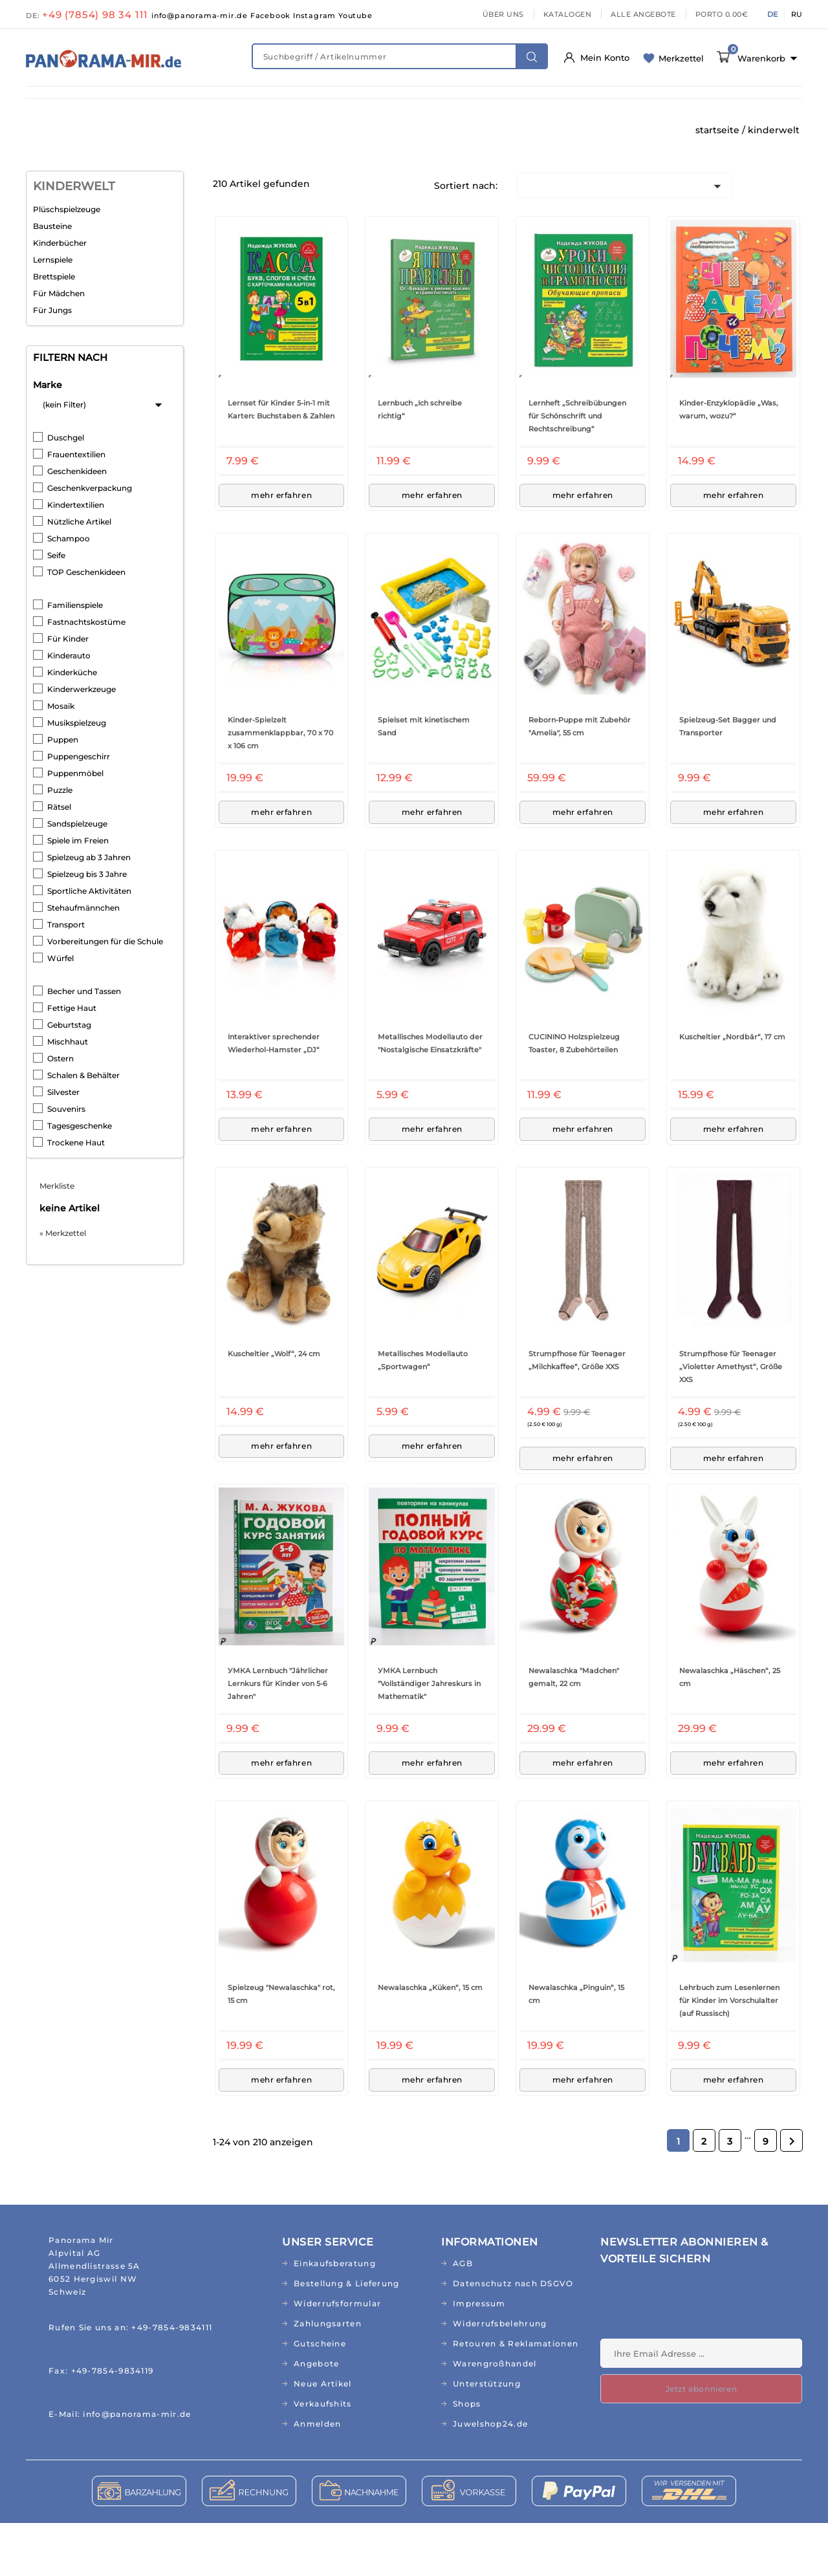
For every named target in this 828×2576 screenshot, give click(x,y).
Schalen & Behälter (83, 1128)
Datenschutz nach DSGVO (513, 2336)
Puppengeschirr (78, 809)
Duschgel (65, 490)
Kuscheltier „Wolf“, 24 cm (274, 1406)
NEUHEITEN (64, 104)
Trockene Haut (76, 1195)
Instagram (315, 15)
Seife (56, 608)
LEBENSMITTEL (434, 104)
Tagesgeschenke (79, 1179)
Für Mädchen (59, 346)
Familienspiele (75, 658)
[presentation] (698, 2360)
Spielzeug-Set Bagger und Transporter (727, 779)
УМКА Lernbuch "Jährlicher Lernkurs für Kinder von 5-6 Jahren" (278, 1736)
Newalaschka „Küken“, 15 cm (430, 2040)
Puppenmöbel (75, 826)
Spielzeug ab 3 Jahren (89, 910)
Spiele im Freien (78, 893)
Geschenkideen (77, 524)
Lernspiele (52, 313)
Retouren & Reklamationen (515, 2396)
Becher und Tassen (84, 1044)
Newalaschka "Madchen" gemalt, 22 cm (573, 1730)
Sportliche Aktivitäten (89, 944)
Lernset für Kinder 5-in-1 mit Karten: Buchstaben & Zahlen (281, 462)
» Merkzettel (62, 1286)
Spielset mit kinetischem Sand (424, 779)
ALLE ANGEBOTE (643, 14)
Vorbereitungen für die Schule (105, 994)
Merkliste (56, 1239)
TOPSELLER (444, 131)
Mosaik (60, 759)
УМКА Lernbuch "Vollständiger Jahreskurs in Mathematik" (429, 1736)
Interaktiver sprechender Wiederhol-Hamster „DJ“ (274, 1096)
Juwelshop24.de (490, 2477)
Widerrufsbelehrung (500, 2376)
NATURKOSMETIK (246, 104)
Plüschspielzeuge (66, 262)
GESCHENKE (292, 131)
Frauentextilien (76, 507)
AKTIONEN (521, 131)
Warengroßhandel (495, 2416)
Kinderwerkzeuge (81, 742)
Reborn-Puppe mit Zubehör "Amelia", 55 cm (579, 779)
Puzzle (59, 843)
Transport (66, 977)
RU (796, 14)
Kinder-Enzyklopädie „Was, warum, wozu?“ (728, 462)
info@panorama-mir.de (200, 15)
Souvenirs (66, 1162)
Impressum (479, 2356)
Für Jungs (52, 363)
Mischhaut (67, 1094)
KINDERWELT (343, 104)
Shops (467, 2457)
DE (772, 14)
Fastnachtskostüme (86, 675)
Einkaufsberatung (335, 2316)
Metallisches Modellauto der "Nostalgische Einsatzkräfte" (430, 1096)
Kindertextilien (75, 558)
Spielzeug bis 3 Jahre (87, 927)
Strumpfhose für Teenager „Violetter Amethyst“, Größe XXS (730, 1419)
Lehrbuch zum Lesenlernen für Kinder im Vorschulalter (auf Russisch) (729, 2053)
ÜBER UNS (503, 14)
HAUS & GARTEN (531, 104)
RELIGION (369, 131)
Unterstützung (487, 2436)
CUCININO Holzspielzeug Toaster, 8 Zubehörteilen (574, 1096)
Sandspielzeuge (77, 877)
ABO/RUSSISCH (71, 131)
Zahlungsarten (328, 2376)
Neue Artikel (323, 2436)
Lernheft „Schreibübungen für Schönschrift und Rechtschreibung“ (577, 468)
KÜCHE (611, 104)
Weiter (792, 2194)
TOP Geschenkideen (86, 625)
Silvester (63, 1145)
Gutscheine (320, 2396)
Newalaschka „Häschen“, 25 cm (729, 1730)
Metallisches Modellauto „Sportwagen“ (423, 1413)
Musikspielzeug (76, 776)
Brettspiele (54, 329)
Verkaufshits (323, 2457)
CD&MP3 (218, 131)
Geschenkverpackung (89, 541)
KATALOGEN (567, 14)
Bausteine (52, 279)
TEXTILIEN (677, 104)
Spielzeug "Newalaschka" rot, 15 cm (281, 2047)
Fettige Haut (71, 1061)
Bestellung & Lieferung (347, 2336)
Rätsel (59, 860)
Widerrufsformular (337, 2356)
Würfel (60, 1011)
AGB (463, 2316)
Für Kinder (68, 692)
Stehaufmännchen (83, 961)
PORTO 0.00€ (721, 14)
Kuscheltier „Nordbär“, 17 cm (732, 1089)
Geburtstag (69, 1078)
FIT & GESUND (149, 104)
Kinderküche (72, 725)
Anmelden (317, 2477)
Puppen (62, 792)
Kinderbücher (60, 296)
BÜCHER (152, 131)
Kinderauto (69, 708)
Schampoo (68, 591)
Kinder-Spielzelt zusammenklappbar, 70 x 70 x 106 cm (280, 785)
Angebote (316, 2416)
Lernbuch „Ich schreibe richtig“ (420, 462)
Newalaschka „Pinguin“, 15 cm (576, 2047)
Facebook (271, 15)
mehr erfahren (281, 548)
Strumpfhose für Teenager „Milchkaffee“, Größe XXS (577, 1413)
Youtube (355, 15)
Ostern (60, 1111)
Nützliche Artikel (79, 574)
